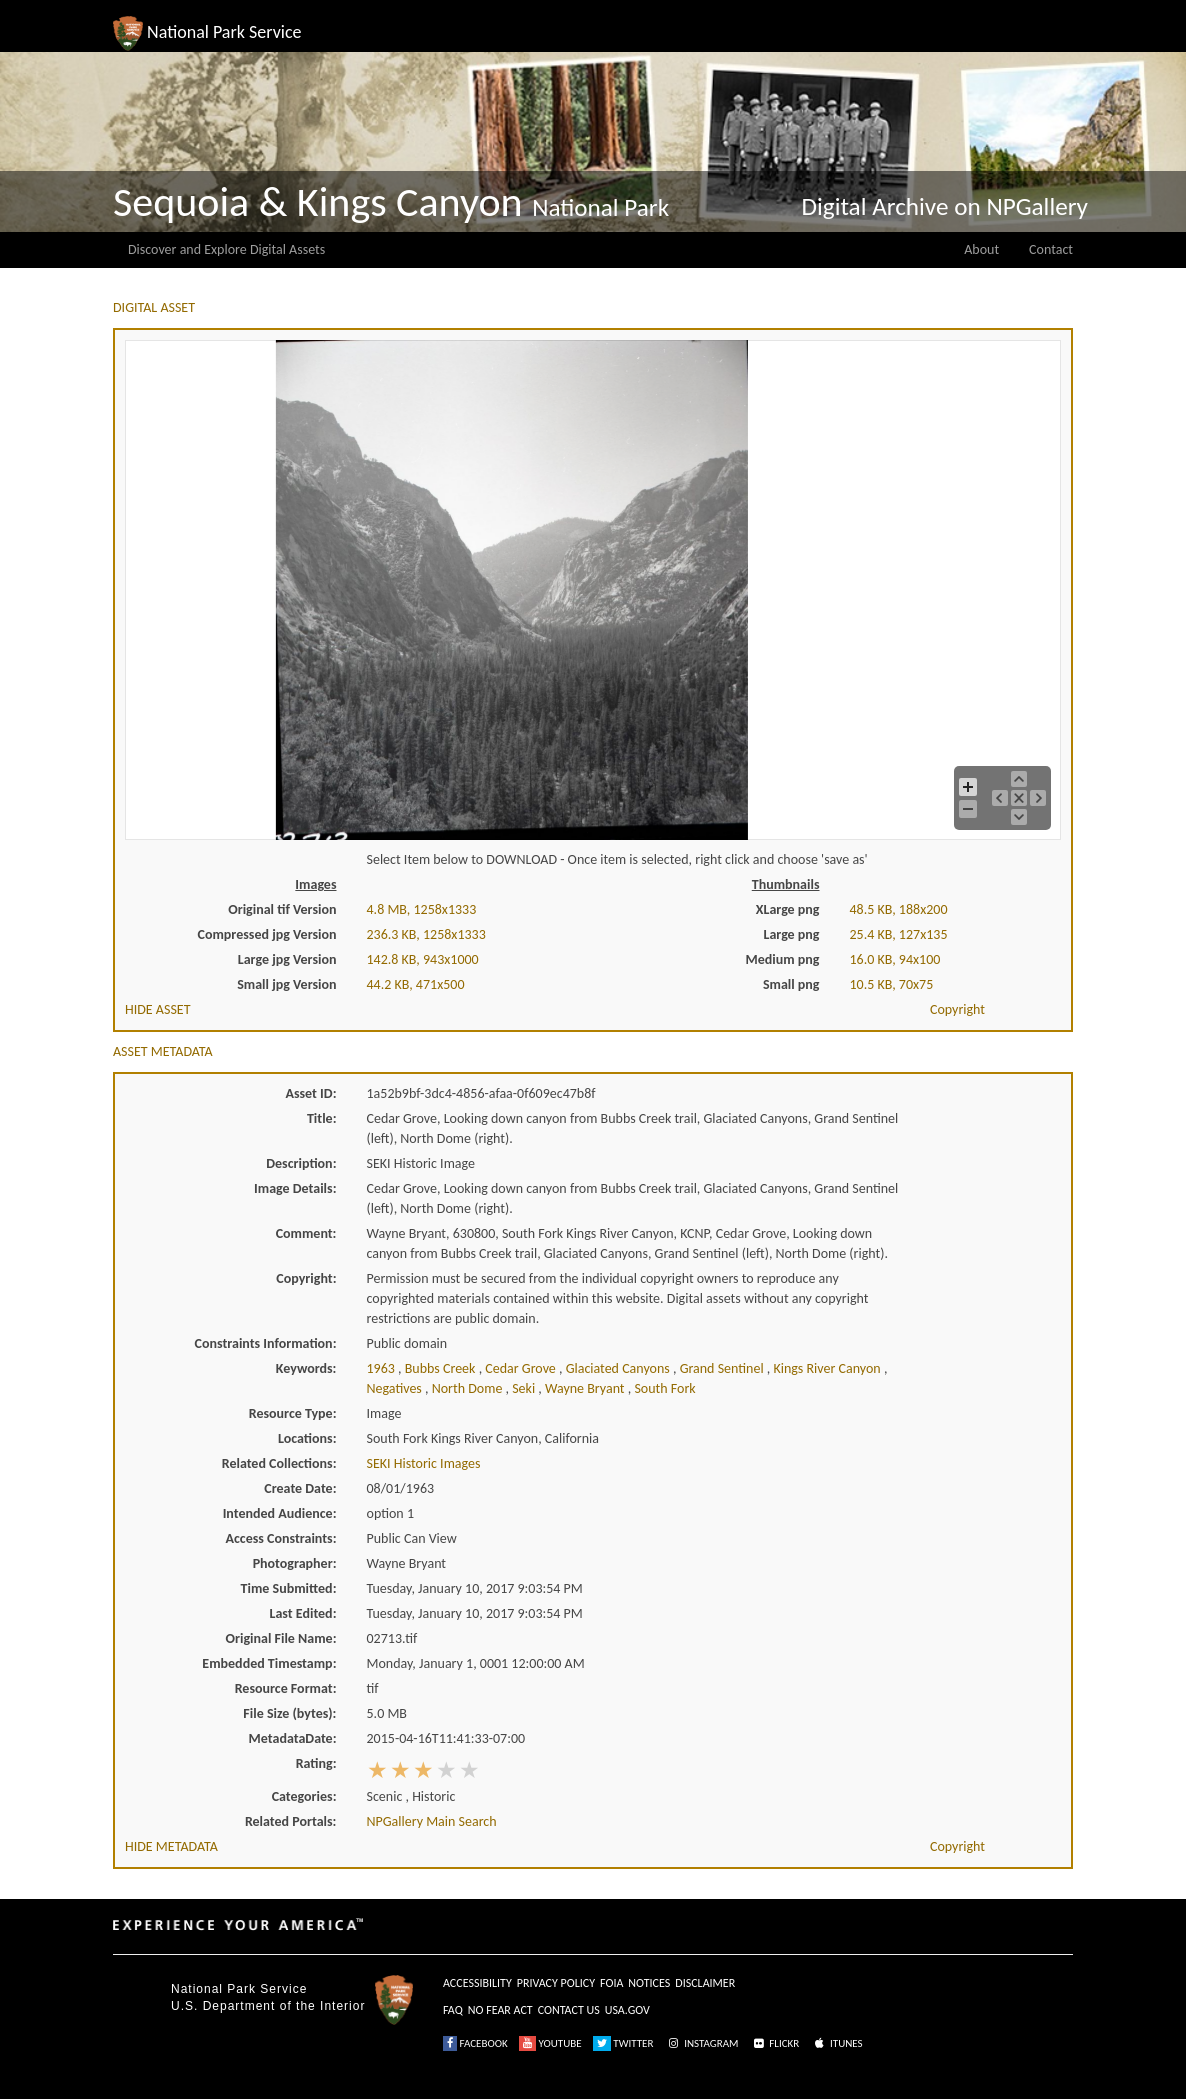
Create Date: (300, 1488)
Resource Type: (293, 1413)
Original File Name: (281, 1638)
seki (525, 1388)
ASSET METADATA (163, 1051)
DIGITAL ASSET (154, 307)
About (981, 249)
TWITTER (623, 2043)
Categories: (304, 1796)
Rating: (316, 1763)
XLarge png (788, 909)
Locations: (307, 1438)
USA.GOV (627, 2010)
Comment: (306, 1233)
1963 (383, 1368)
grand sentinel (723, 1368)
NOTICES (649, 1983)
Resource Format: (286, 1688)
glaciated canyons (619, 1368)
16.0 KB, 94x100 (895, 959)
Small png (791, 984)
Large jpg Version (287, 959)
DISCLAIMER (705, 1983)
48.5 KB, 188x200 (899, 909)
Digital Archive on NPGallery (945, 206)
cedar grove (522, 1368)
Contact (1051, 249)
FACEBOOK (475, 2043)
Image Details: (295, 1188)
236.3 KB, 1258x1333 (426, 934)
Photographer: (295, 1563)
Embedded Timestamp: (269, 1663)
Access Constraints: (280, 1538)
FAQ (453, 2010)
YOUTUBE (550, 2043)
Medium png (783, 959)
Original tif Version (282, 909)
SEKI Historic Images (424, 1463)
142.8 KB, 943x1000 (423, 959)
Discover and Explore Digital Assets (226, 249)
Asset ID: (310, 1093)
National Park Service (239, 1989)
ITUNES (837, 2043)
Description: (301, 1163)
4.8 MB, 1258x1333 (422, 909)
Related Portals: (291, 1821)
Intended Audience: (280, 1513)
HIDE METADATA (171, 1846)
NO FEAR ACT (500, 2010)
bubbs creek (442, 1368)
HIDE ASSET (158, 1009)
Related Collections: (279, 1463)
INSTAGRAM (702, 2043)
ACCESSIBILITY (477, 1983)
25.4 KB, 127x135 (899, 934)
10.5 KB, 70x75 (892, 984)
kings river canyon (828, 1368)
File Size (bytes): (289, 1713)
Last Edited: (303, 1613)
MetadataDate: (293, 1738)
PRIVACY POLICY (556, 1983)
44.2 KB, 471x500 (416, 984)
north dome (469, 1388)
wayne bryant (586, 1388)
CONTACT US (569, 2010)
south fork (664, 1388)
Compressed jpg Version (267, 934)
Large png (791, 934)
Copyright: (306, 1278)
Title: (322, 1118)
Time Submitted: (289, 1588)
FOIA (611, 1983)
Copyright (957, 1009)
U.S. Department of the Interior (268, 2006)
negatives (396, 1388)
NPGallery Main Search (432, 1821)
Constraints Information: (266, 1343)
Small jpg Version (286, 984)
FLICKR (775, 2043)
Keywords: (306, 1368)
